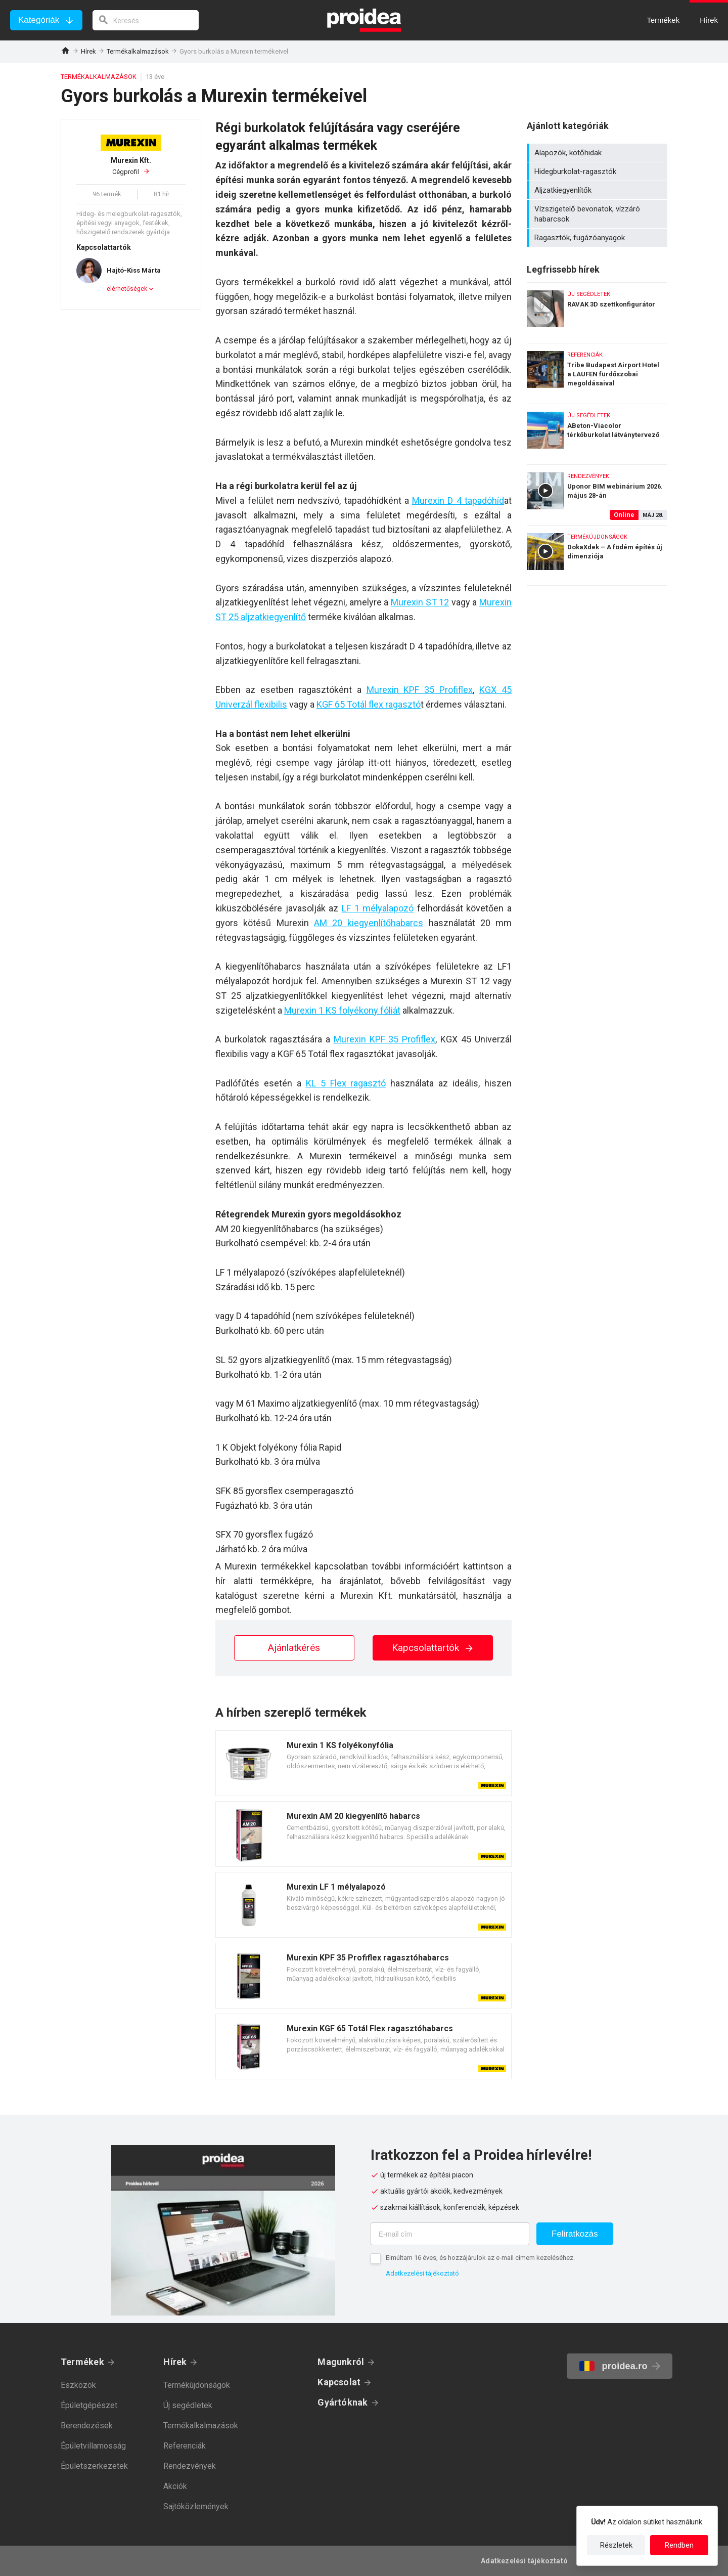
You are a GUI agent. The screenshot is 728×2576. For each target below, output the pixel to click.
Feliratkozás (575, 2234)
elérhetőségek (127, 288)
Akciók (175, 2486)
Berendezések (87, 2425)
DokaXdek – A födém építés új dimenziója (597, 555)
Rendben (679, 2545)
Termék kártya (363, 1763)
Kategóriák (38, 20)
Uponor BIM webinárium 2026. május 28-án (597, 492)
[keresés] (146, 20)
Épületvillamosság (93, 2446)
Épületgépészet (89, 2405)
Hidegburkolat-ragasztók (598, 171)
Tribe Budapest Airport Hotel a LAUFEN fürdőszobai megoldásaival (597, 371)
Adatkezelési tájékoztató (422, 2273)
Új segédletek (187, 2405)
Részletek (616, 2545)
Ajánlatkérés (294, 1647)
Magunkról (340, 2361)
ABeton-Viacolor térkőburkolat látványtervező (597, 431)
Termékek (82, 2361)
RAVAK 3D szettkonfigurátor (597, 310)
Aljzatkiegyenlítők (598, 190)
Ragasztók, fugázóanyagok (598, 238)
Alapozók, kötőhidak (598, 153)
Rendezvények (189, 2466)
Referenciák (184, 2446)
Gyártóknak (342, 2402)
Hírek (88, 51)
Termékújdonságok (196, 2385)
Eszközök (78, 2385)
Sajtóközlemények (196, 2506)
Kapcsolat (338, 2382)
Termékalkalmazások (138, 51)
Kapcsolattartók (433, 1647)
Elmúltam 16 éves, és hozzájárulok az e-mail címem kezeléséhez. (480, 2257)
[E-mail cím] (450, 2233)
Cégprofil (131, 166)
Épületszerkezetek (94, 2466)
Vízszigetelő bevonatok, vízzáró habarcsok (598, 214)
